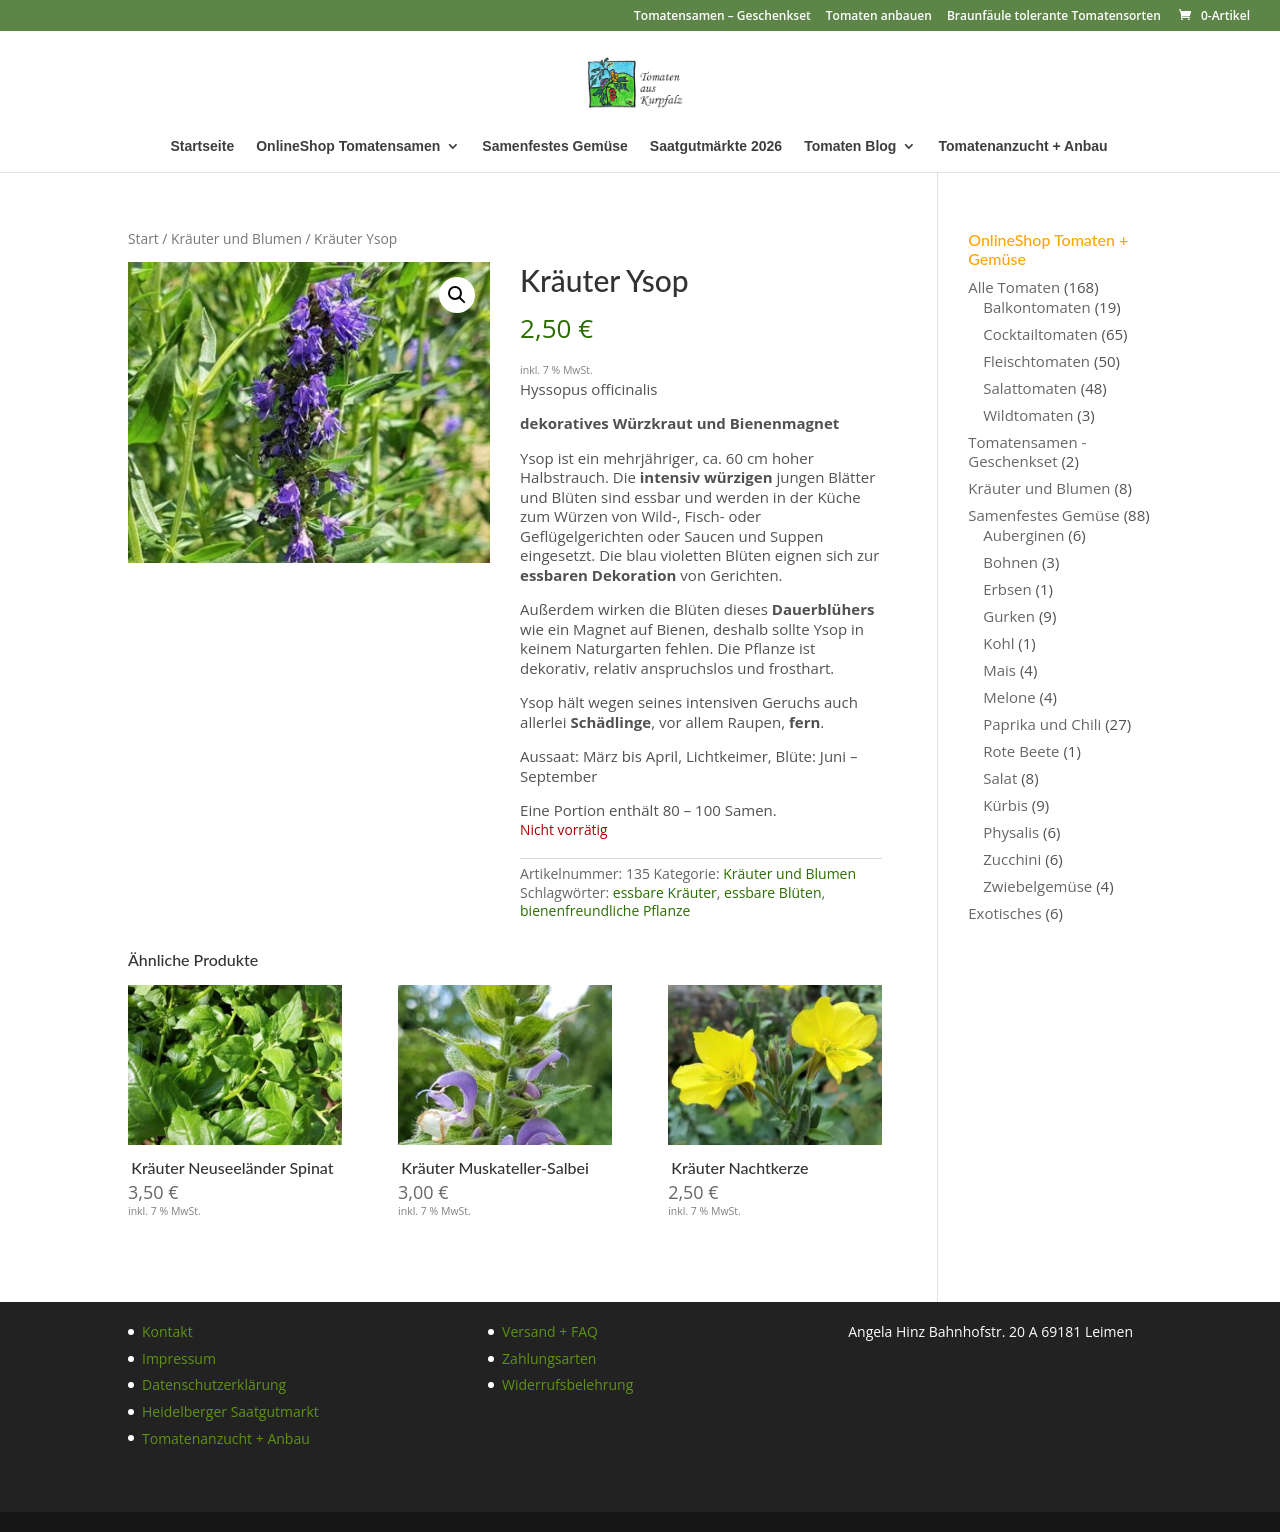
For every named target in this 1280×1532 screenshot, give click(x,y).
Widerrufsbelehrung (567, 1384)
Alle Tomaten (1014, 287)
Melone (1009, 697)
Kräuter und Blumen (236, 238)
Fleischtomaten (1036, 361)
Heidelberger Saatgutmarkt (230, 1411)
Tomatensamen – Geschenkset (722, 17)
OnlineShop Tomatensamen (348, 146)
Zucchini (1012, 859)
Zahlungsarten (549, 1358)
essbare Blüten (772, 892)
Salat (1000, 778)
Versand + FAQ (550, 1331)
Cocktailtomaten (1040, 334)
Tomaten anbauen (879, 17)
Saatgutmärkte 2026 (716, 146)
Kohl (998, 643)
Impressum (179, 1358)
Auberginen (1023, 535)
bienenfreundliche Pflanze (605, 910)
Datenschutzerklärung (214, 1384)
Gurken (1009, 616)
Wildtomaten (1028, 415)
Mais (999, 670)
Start (143, 238)
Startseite (202, 146)
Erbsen (1007, 589)
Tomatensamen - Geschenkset (1027, 452)
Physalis (1011, 832)
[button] (457, 295)
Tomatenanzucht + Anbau (1022, 146)
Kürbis (1005, 805)
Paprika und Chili (1042, 724)
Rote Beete (1021, 751)
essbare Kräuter (665, 892)
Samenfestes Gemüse (555, 146)
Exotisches (1004, 913)
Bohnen (1010, 562)
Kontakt (167, 1331)
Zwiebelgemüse (1037, 886)
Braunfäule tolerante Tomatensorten (1054, 17)
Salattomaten (1030, 388)
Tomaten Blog (850, 146)
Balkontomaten (1036, 307)
